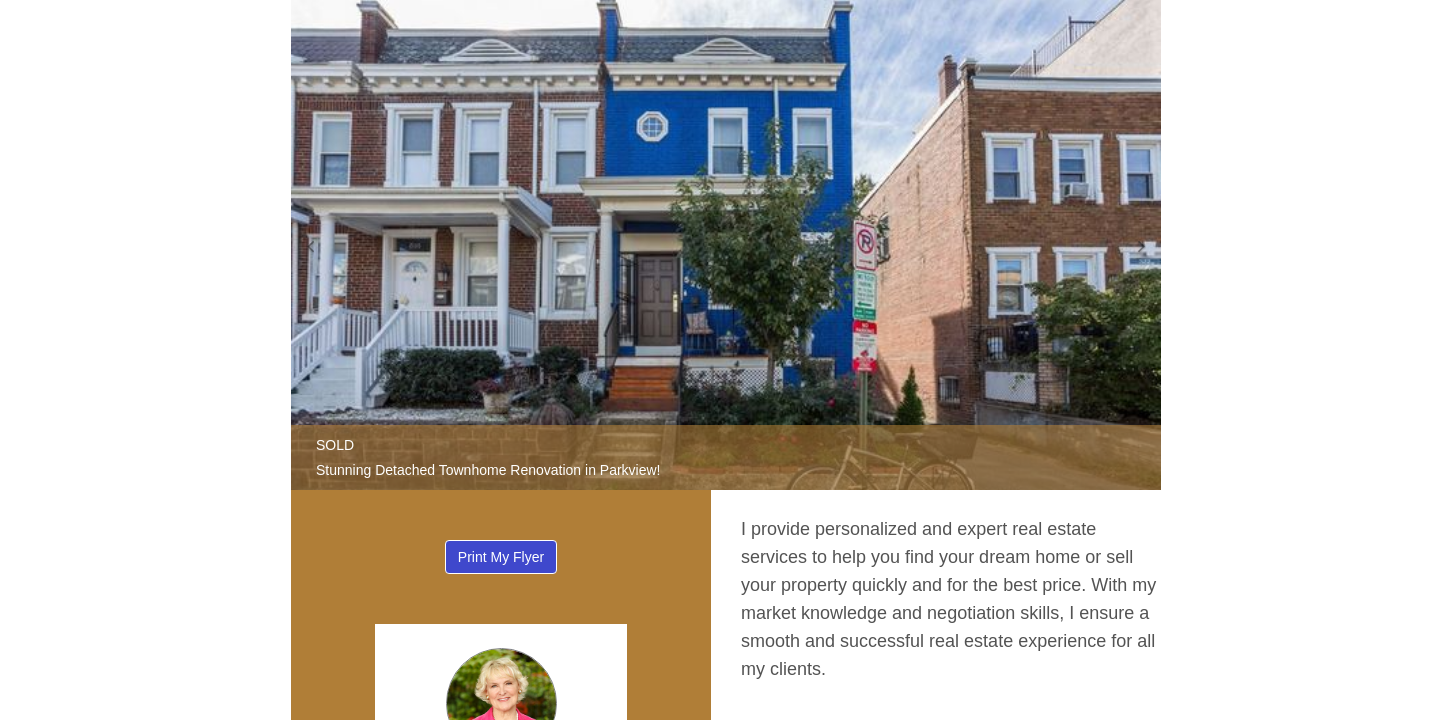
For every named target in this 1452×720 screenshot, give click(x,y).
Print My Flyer (501, 557)
